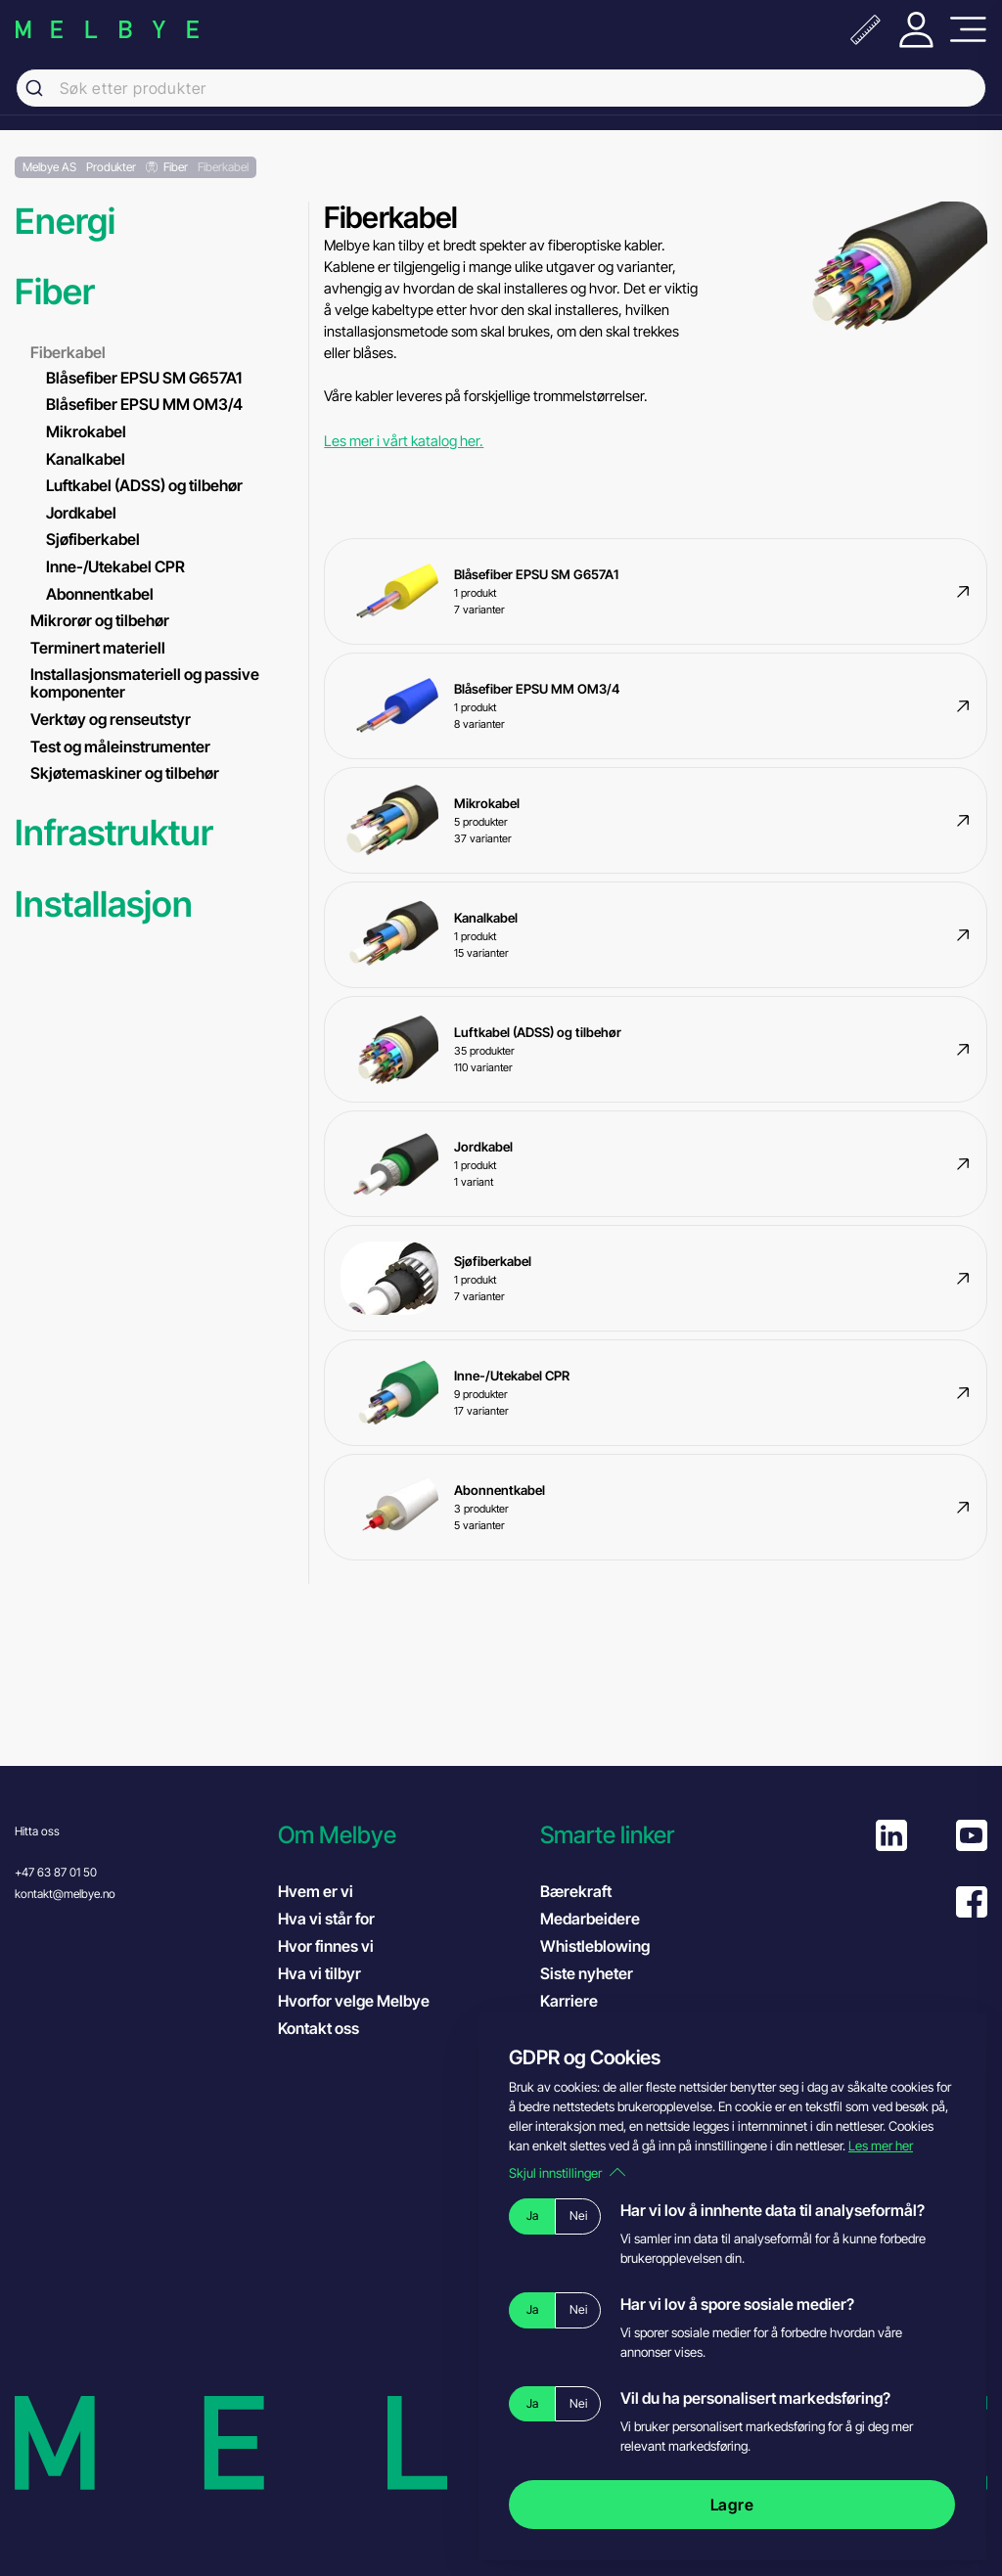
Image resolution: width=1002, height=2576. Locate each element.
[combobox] (501, 88)
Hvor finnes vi (326, 1946)
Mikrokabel (86, 431)
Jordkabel (81, 512)
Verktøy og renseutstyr (110, 719)
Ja (532, 2215)
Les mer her (880, 2145)
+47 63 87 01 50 (56, 1872)
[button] (400, 1835)
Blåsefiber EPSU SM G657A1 (144, 377)
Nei (578, 2215)
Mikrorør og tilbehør (99, 620)
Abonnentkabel (100, 594)
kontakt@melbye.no (65, 1893)
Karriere (569, 2001)
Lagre (732, 2504)
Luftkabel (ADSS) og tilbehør (144, 485)
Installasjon (104, 904)
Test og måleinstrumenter (120, 746)
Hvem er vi (315, 1891)
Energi (65, 222)
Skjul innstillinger (567, 2173)
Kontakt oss (318, 2028)
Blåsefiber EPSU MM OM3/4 (144, 404)
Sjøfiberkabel (93, 539)
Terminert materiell (97, 647)
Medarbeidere (590, 1918)
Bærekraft (576, 1891)
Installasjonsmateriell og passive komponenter (144, 682)
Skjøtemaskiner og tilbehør (124, 773)
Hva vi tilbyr (319, 1973)
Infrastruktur (114, 833)
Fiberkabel (68, 352)
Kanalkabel (85, 459)
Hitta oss (37, 1831)
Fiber (55, 292)
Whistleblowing (595, 1946)
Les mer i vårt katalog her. (403, 441)
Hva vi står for (326, 1918)
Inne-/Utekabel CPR (115, 566)
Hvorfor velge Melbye (354, 2001)
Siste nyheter (586, 1973)
